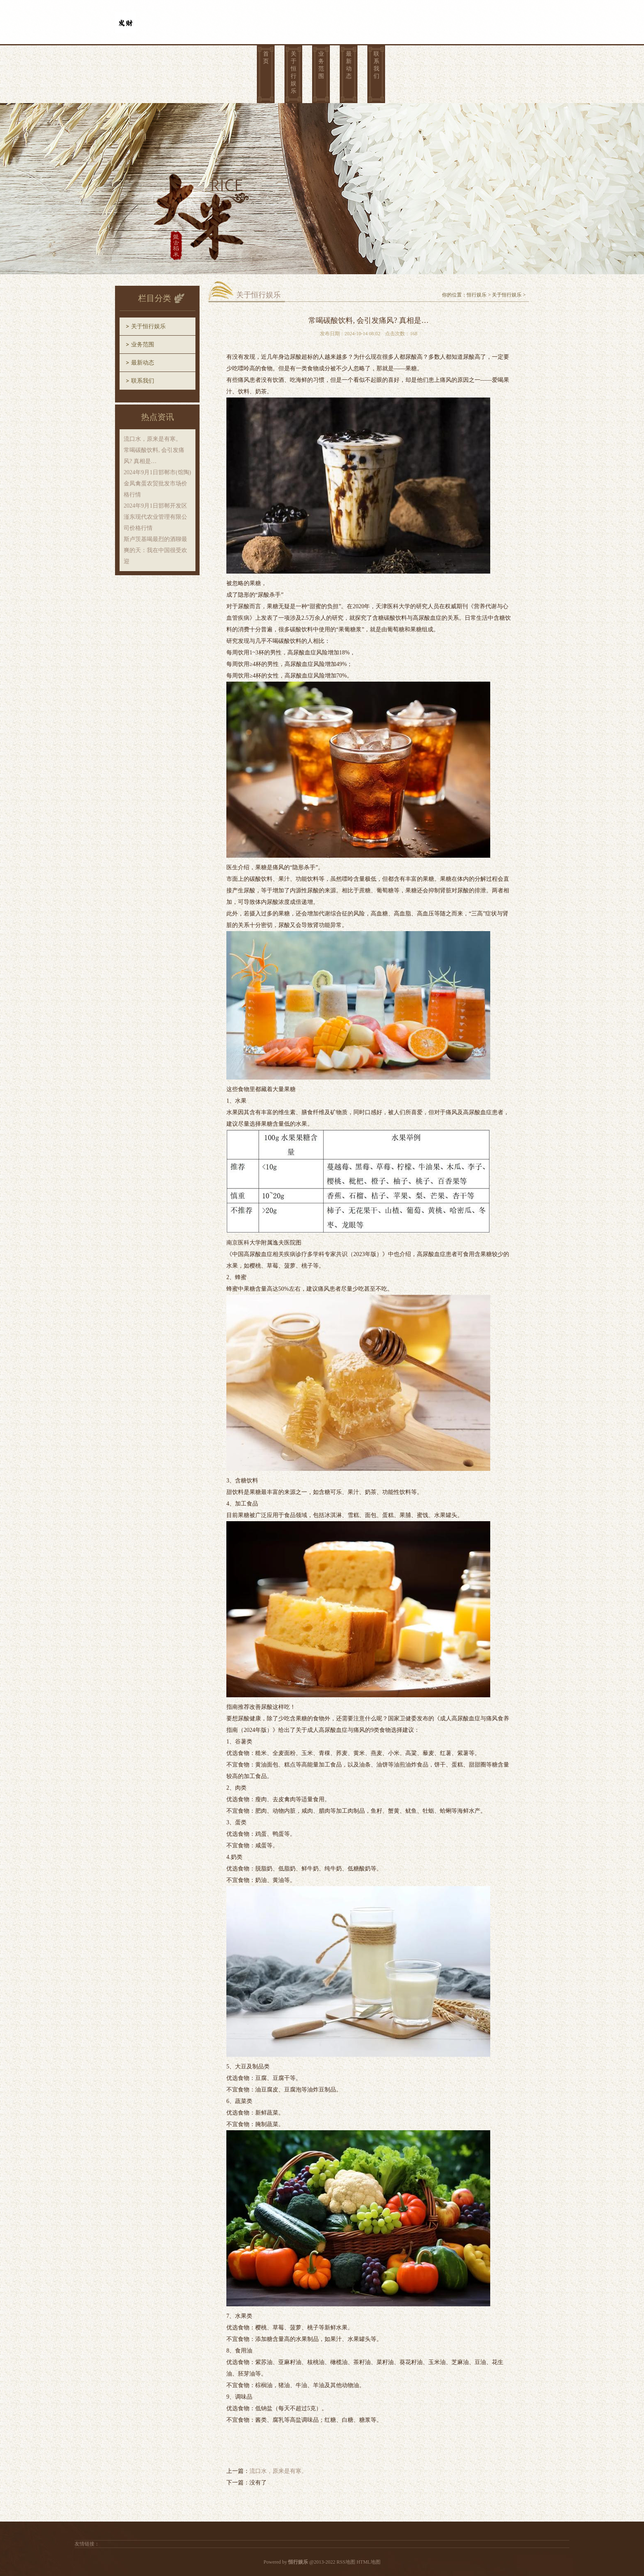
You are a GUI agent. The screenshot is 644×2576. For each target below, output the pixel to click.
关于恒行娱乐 (293, 72)
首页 (266, 57)
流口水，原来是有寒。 (278, 2471)
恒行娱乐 (477, 295)
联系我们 (376, 65)
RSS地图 (345, 2562)
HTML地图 (369, 2562)
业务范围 (321, 65)
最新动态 (349, 65)
